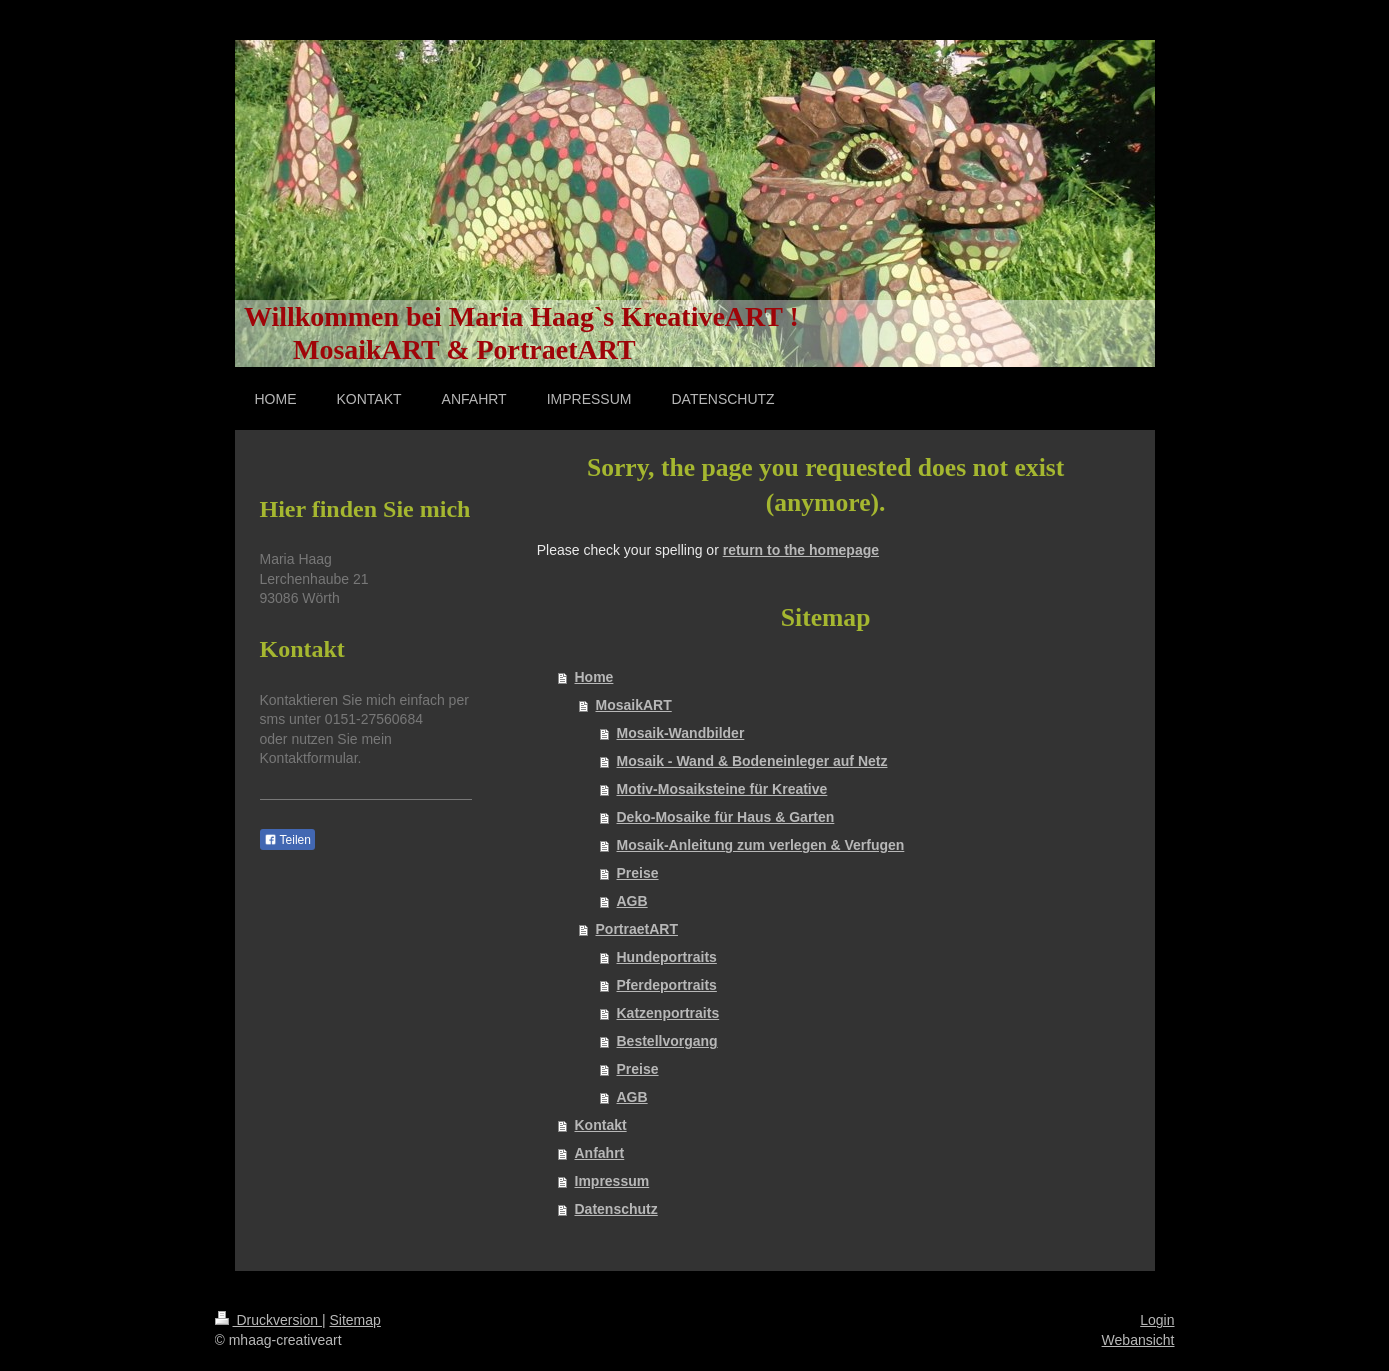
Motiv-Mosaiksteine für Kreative (722, 789)
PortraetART (637, 929)
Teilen (287, 840)
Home (594, 677)
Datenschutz (616, 1209)
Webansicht (1138, 1340)
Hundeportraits (667, 957)
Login (1157, 1320)
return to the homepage (801, 550)
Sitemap (355, 1320)
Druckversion (268, 1320)
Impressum (612, 1181)
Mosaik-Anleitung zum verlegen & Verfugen (761, 845)
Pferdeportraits (667, 985)
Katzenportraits (668, 1013)
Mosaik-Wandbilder (681, 733)
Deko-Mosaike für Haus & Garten (726, 817)
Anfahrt (600, 1153)
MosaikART (634, 705)
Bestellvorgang (667, 1041)
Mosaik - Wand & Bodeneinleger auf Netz (752, 761)
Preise (638, 873)
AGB (632, 901)
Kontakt (601, 1125)
